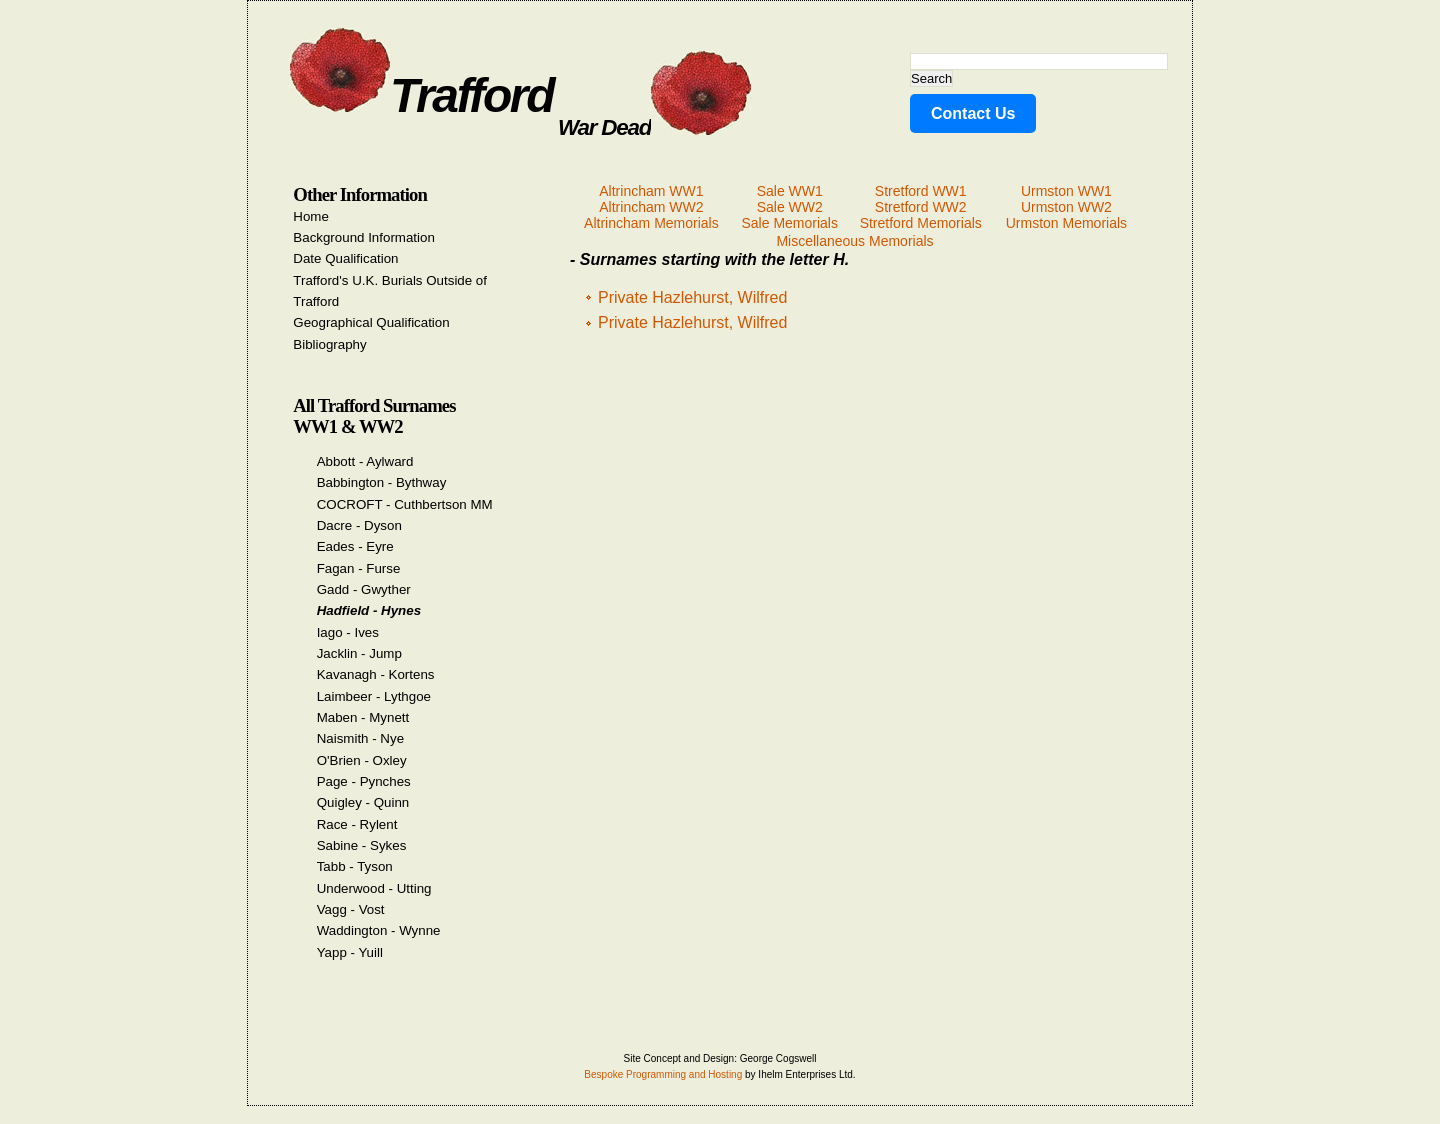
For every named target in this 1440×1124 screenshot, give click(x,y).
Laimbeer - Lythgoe (374, 696)
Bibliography (329, 344)
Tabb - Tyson (355, 866)
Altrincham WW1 (651, 191)
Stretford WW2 (921, 207)
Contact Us (973, 113)
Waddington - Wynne (379, 930)
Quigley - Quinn (363, 802)
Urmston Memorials (1066, 223)
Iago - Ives (348, 632)
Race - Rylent (357, 824)
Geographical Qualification (371, 322)
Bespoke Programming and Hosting (663, 1074)
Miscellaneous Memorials (854, 241)
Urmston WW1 (1066, 191)
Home (311, 216)
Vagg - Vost (351, 909)
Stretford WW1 (921, 191)
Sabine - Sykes (362, 845)
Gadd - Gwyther (364, 589)
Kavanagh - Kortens (376, 674)
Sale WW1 (790, 191)
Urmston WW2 (1066, 207)
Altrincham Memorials (651, 223)
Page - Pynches (364, 781)
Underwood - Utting (374, 888)
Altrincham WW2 (651, 207)
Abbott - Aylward (365, 461)
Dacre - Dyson (359, 525)
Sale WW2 (790, 207)
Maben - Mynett (363, 717)
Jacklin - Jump (359, 653)
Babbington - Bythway (382, 482)
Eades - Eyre (355, 546)
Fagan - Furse (359, 568)
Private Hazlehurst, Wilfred (692, 297)
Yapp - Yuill (350, 952)
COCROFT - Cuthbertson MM (405, 504)
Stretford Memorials (921, 223)
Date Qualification (345, 258)
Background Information (364, 237)
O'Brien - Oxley (362, 760)
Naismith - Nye (360, 738)
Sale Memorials (789, 223)
